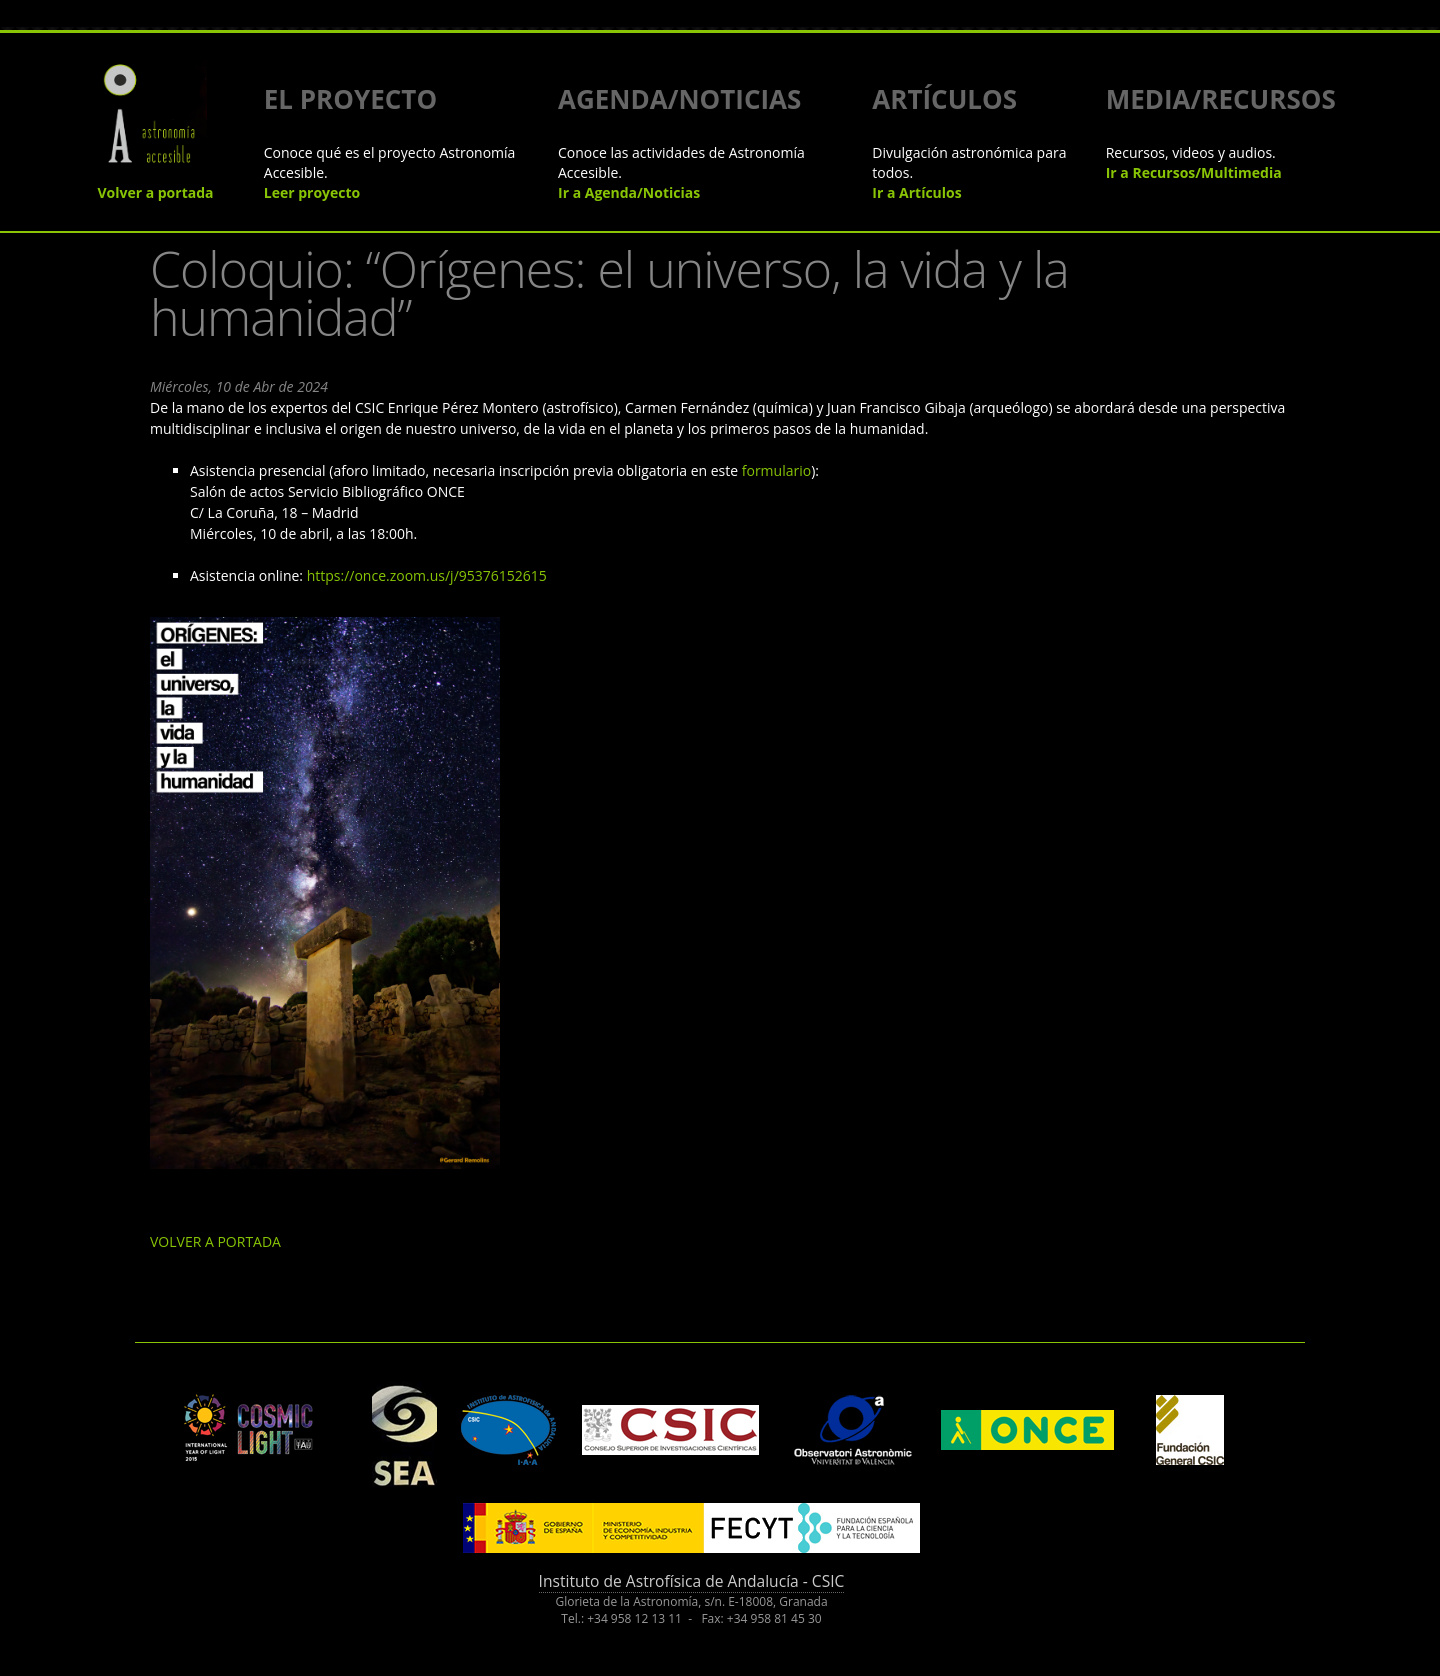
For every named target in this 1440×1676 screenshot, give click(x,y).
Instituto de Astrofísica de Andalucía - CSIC (692, 1581)
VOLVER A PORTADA (215, 1241)
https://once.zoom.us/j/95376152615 (427, 575)
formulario (776, 470)
